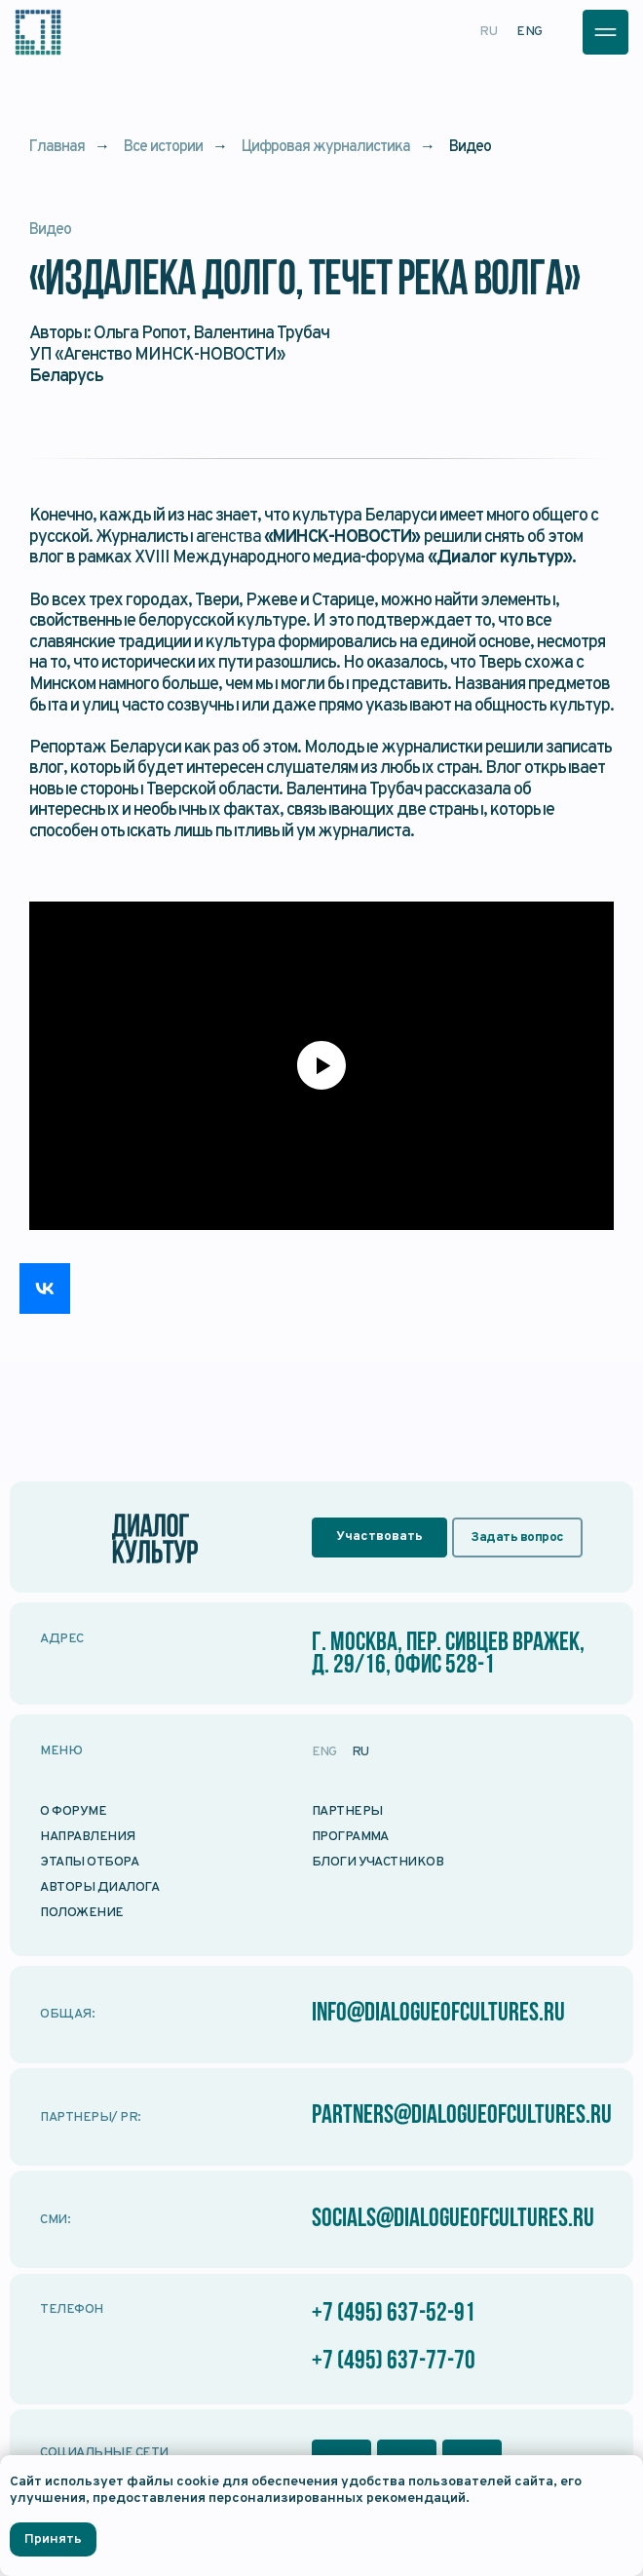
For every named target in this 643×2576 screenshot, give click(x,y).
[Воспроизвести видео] (321, 1065)
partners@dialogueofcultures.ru (462, 2116)
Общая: (67, 2014)
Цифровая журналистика (326, 147)
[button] (605, 32)
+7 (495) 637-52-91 (393, 2314)
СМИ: (55, 2219)
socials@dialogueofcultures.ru (453, 2220)
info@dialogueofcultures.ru (438, 2014)
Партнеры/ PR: (90, 2117)
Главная (57, 147)
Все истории (163, 147)
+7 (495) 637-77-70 (393, 2362)
